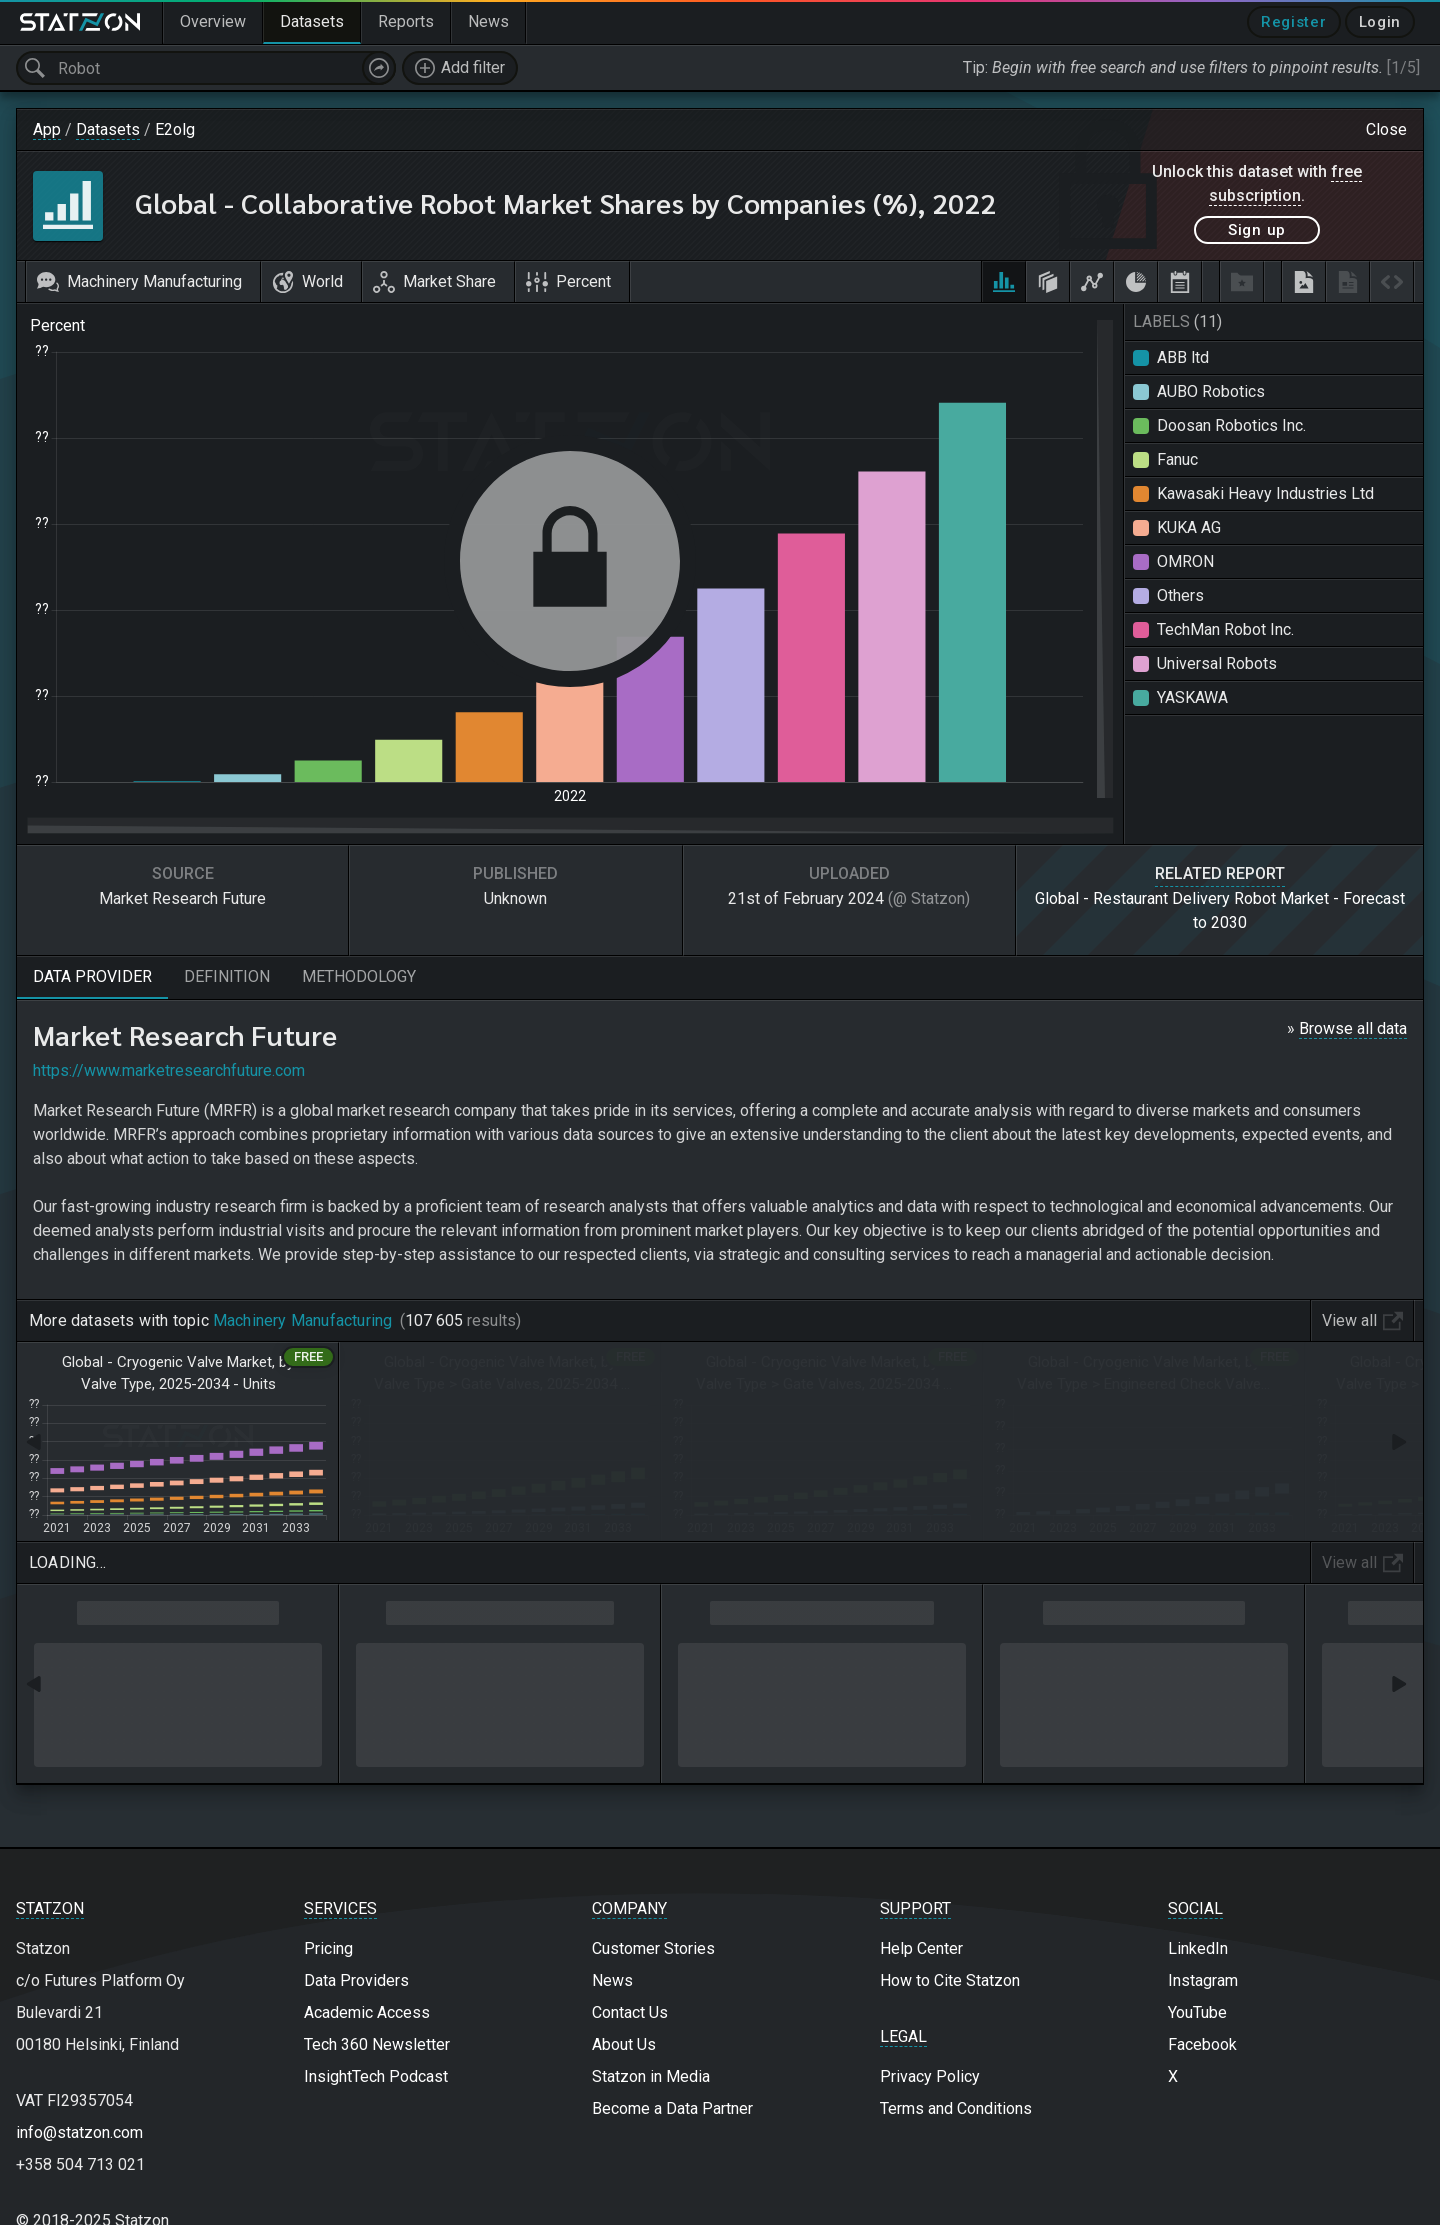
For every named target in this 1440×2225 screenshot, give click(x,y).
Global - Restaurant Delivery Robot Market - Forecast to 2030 (1220, 910)
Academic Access (367, 2012)
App (47, 129)
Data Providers (356, 1980)
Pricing (328, 1948)
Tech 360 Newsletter (377, 2044)
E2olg (175, 129)
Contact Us (630, 2012)
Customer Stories (653, 1948)
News (612, 1980)
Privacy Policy (930, 2076)
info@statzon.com (79, 2132)
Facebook (1202, 2044)
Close (1386, 129)
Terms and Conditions (956, 2108)
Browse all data (1353, 1028)
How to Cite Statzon (950, 1980)
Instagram (1203, 1980)
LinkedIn (1198, 1948)
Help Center (921, 1948)
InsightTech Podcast (376, 2076)
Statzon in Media (651, 2076)
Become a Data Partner (672, 2108)
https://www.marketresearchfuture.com (169, 1070)
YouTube (1197, 2012)
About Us (624, 2044)
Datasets (108, 129)
